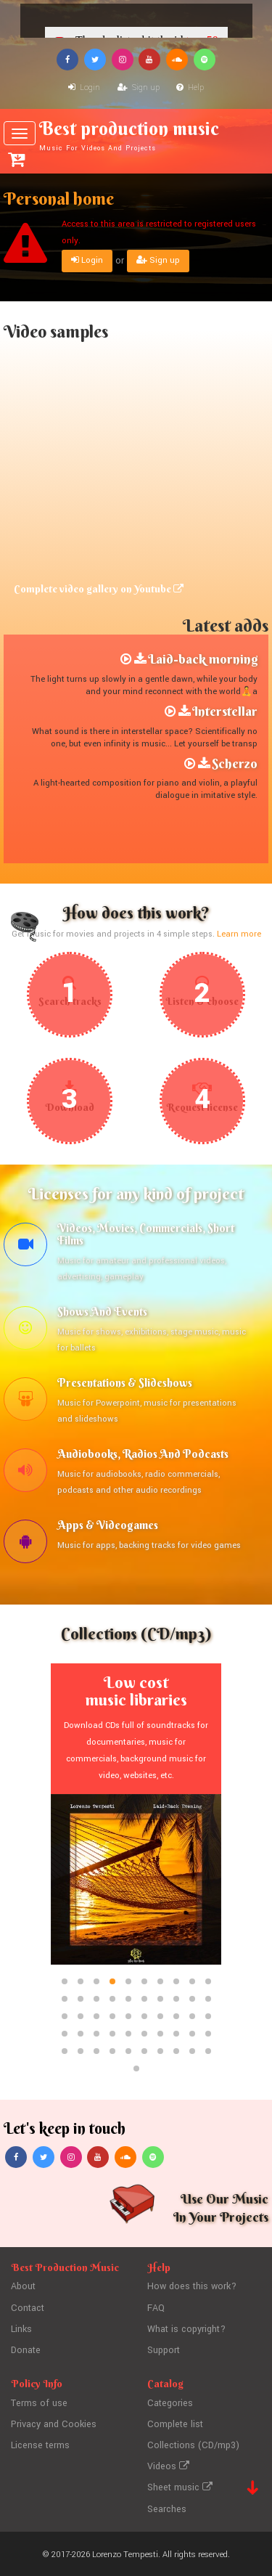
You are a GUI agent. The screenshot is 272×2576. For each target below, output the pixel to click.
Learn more (239, 934)
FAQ (156, 2310)
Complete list (175, 2424)
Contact (27, 2310)
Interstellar (224, 711)
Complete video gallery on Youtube (99, 588)
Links (22, 2330)
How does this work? (192, 2289)
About (23, 2289)
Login (84, 87)
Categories (170, 2403)
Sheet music (180, 2486)
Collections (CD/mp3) (193, 2444)
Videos (168, 2465)
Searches (166, 2506)
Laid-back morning (202, 659)
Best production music (136, 135)
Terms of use (39, 2403)
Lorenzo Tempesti (125, 2552)
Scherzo (234, 763)
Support (163, 2351)
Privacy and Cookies (53, 2424)
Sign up (139, 87)
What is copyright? (186, 2330)
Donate (26, 2351)
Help (190, 87)
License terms (40, 2444)
